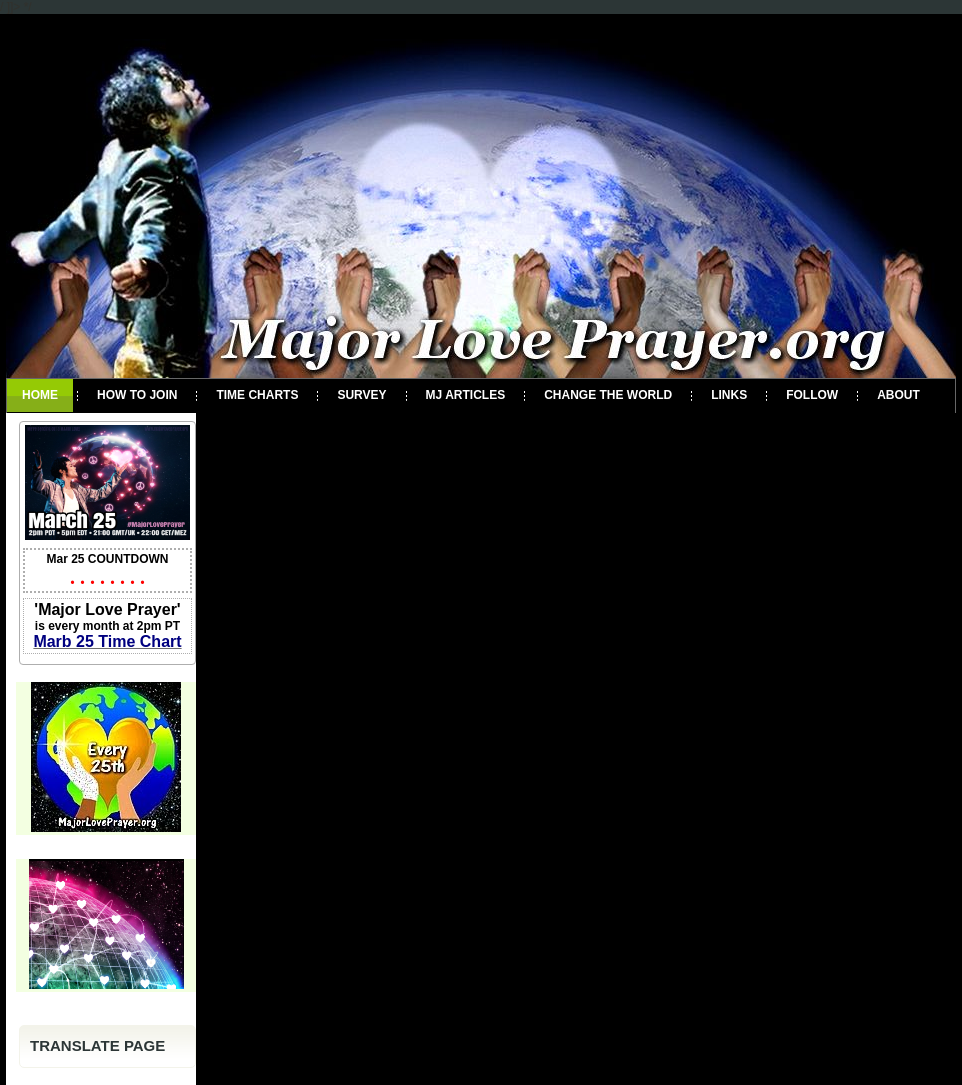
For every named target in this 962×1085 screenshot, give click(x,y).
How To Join (137, 395)
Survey (361, 395)
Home (40, 395)
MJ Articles (466, 395)
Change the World (608, 395)
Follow (812, 395)
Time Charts (257, 395)
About (898, 395)
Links (729, 395)
